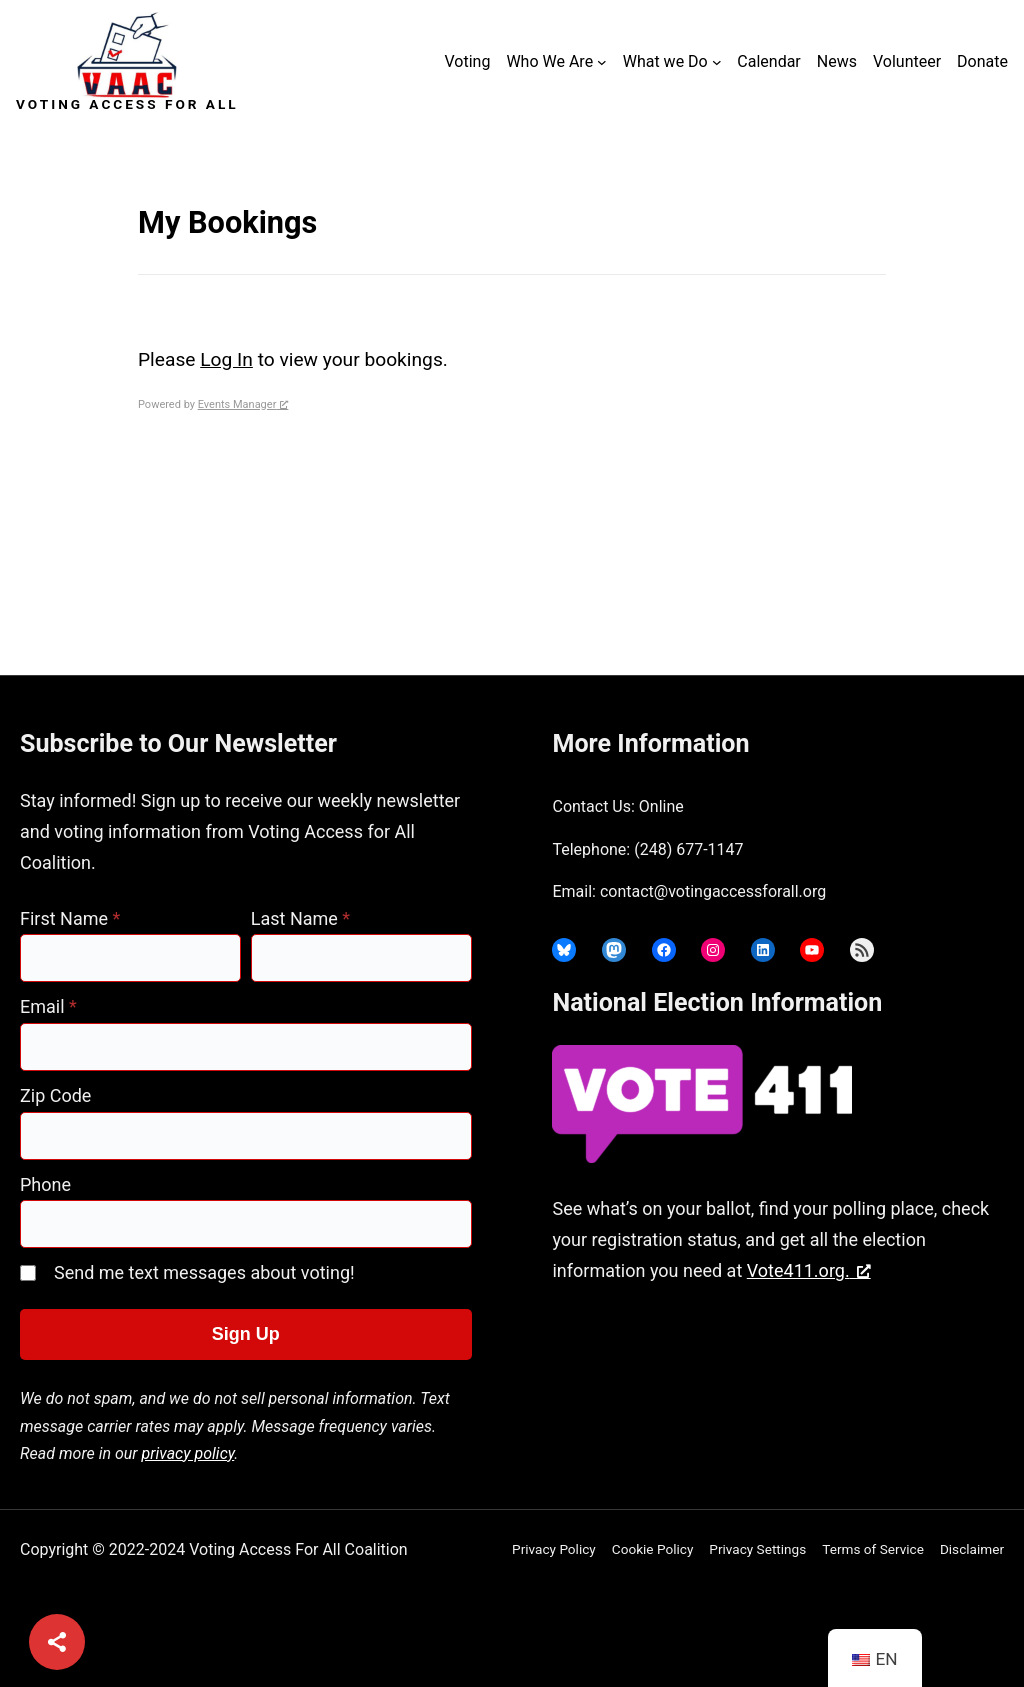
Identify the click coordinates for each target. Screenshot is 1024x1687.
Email (48, 1006)
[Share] (57, 1642)
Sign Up (246, 1334)
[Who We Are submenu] (602, 62)
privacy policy (188, 1453)
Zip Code (55, 1095)
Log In (226, 359)
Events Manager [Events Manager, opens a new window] (243, 404)
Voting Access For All (127, 104)
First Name (70, 918)
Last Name (300, 918)
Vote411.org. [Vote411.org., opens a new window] (809, 1270)
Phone (45, 1184)
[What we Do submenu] (717, 62)
